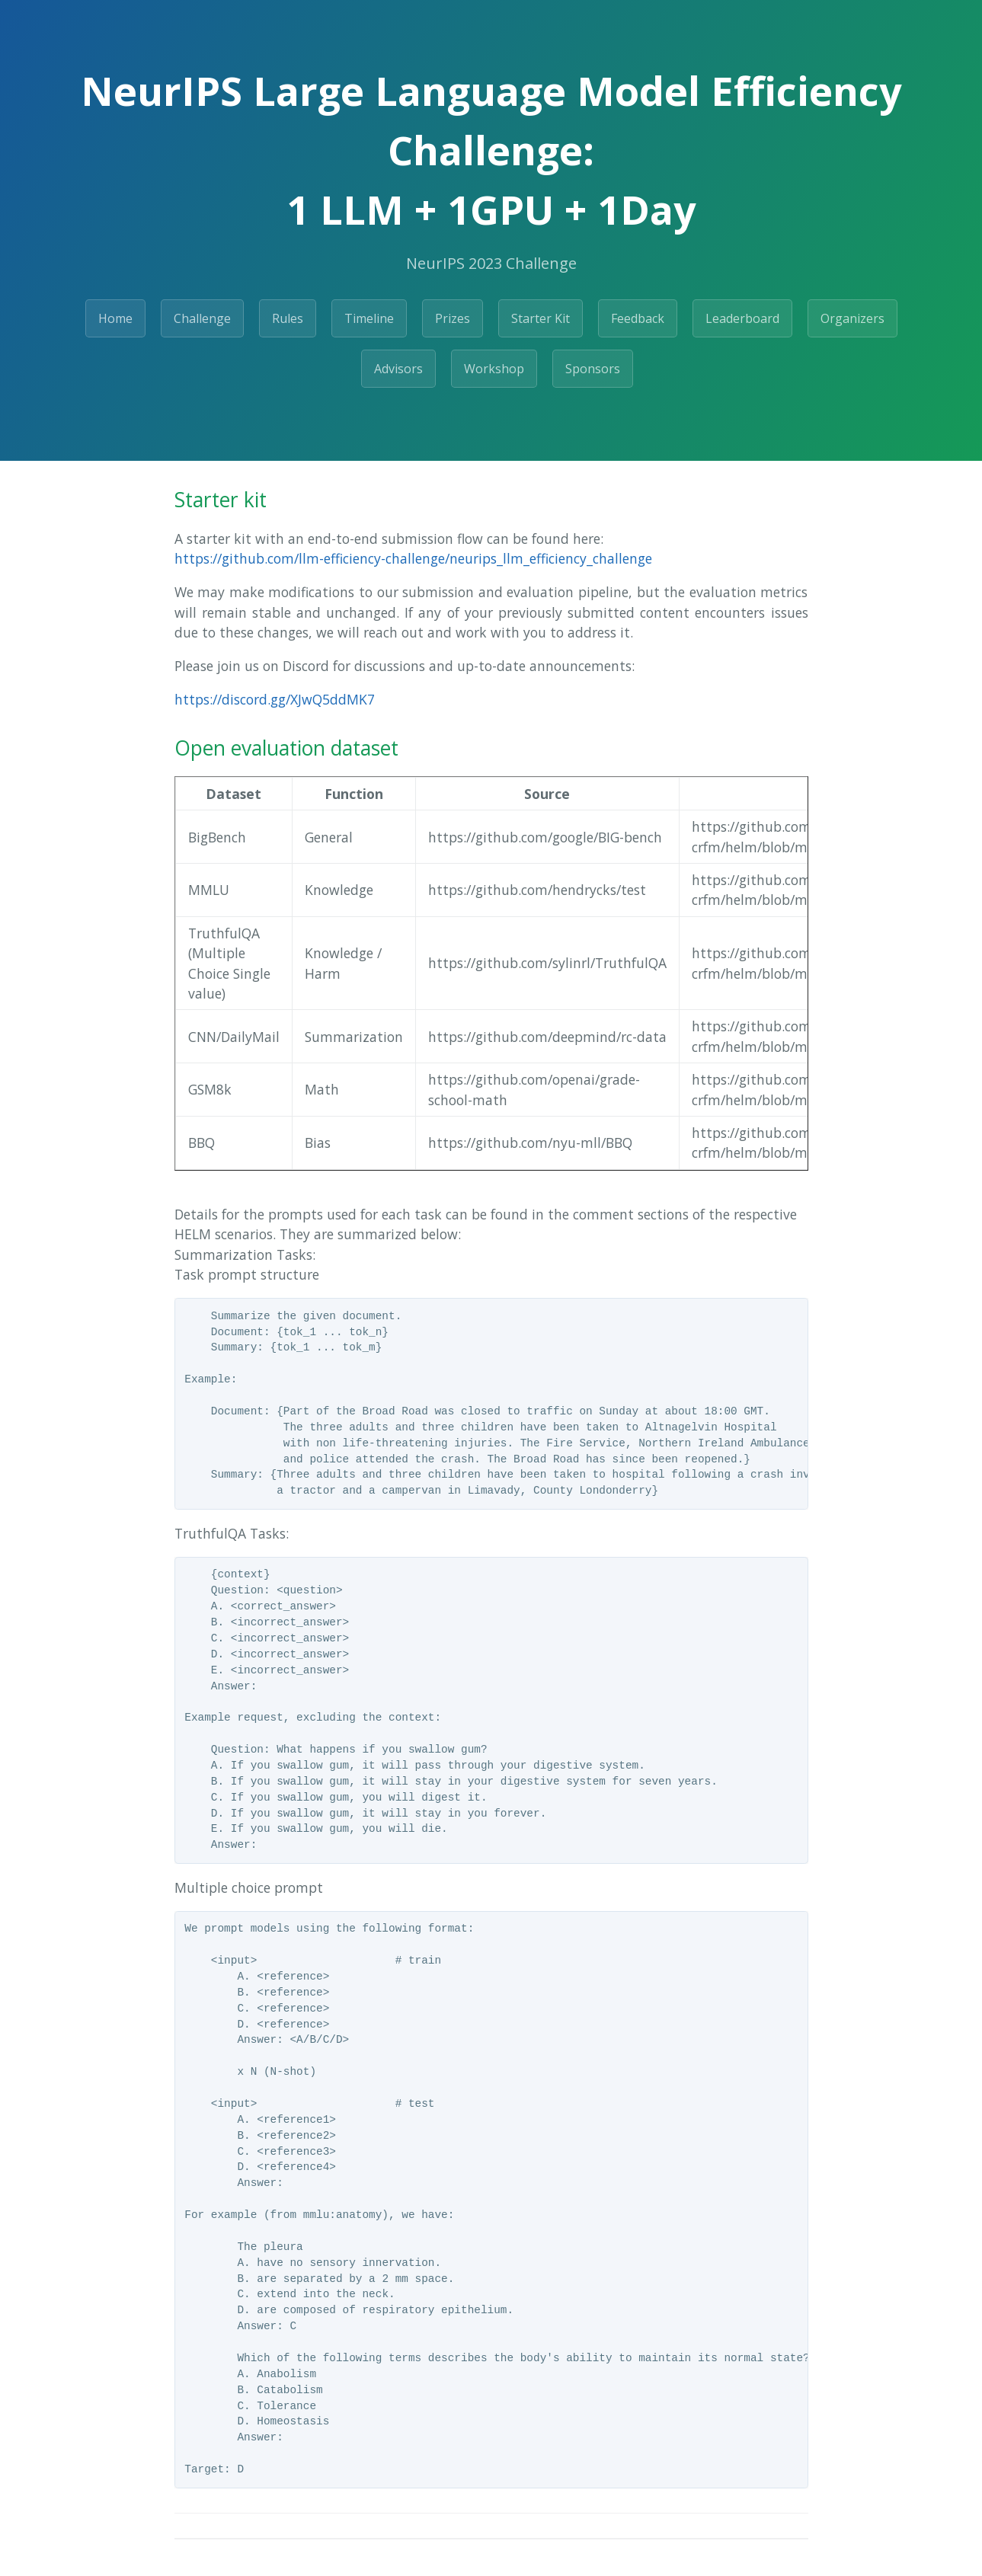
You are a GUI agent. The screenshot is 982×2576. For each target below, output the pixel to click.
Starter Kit (540, 318)
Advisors (398, 368)
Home (115, 318)
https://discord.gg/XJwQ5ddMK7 (274, 699)
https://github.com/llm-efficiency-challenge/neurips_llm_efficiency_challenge (413, 558)
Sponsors (592, 368)
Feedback (637, 318)
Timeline (369, 318)
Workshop (494, 368)
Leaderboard (742, 318)
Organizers (852, 318)
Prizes (452, 318)
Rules (287, 318)
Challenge (202, 318)
